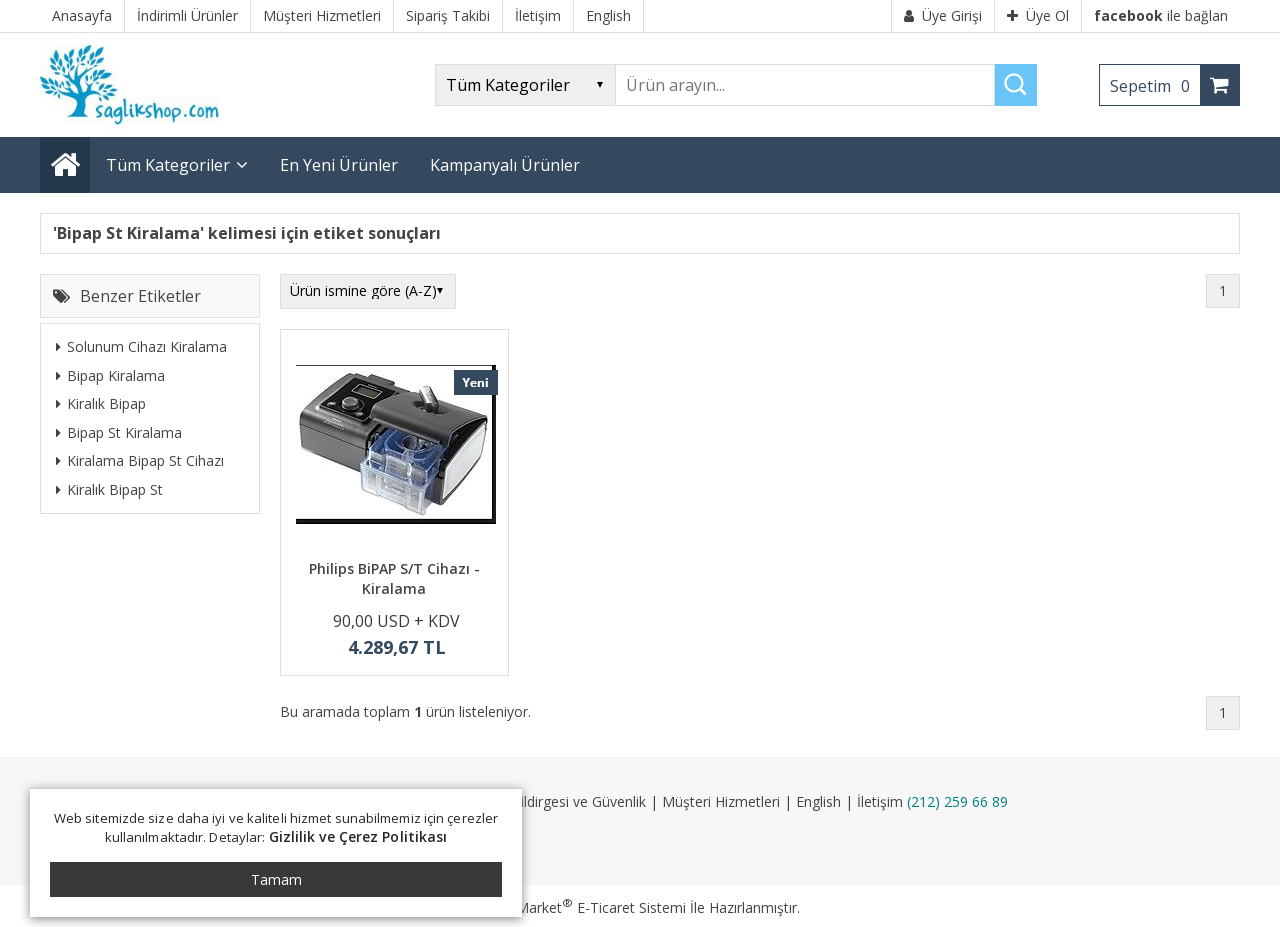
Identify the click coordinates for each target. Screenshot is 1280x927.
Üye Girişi (943, 15)
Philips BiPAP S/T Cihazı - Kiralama (394, 578)
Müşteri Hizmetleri (721, 801)
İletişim (880, 801)
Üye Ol (1038, 15)
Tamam (276, 879)
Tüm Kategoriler (168, 165)
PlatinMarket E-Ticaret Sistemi (583, 907)
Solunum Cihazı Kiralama (141, 346)
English (818, 801)
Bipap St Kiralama (119, 432)
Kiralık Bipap (101, 403)
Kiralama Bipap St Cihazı (140, 460)
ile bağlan (1161, 15)
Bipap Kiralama (110, 375)
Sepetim (1155, 86)
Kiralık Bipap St (109, 489)
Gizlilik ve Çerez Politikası (358, 836)
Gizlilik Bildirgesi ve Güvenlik (557, 801)
